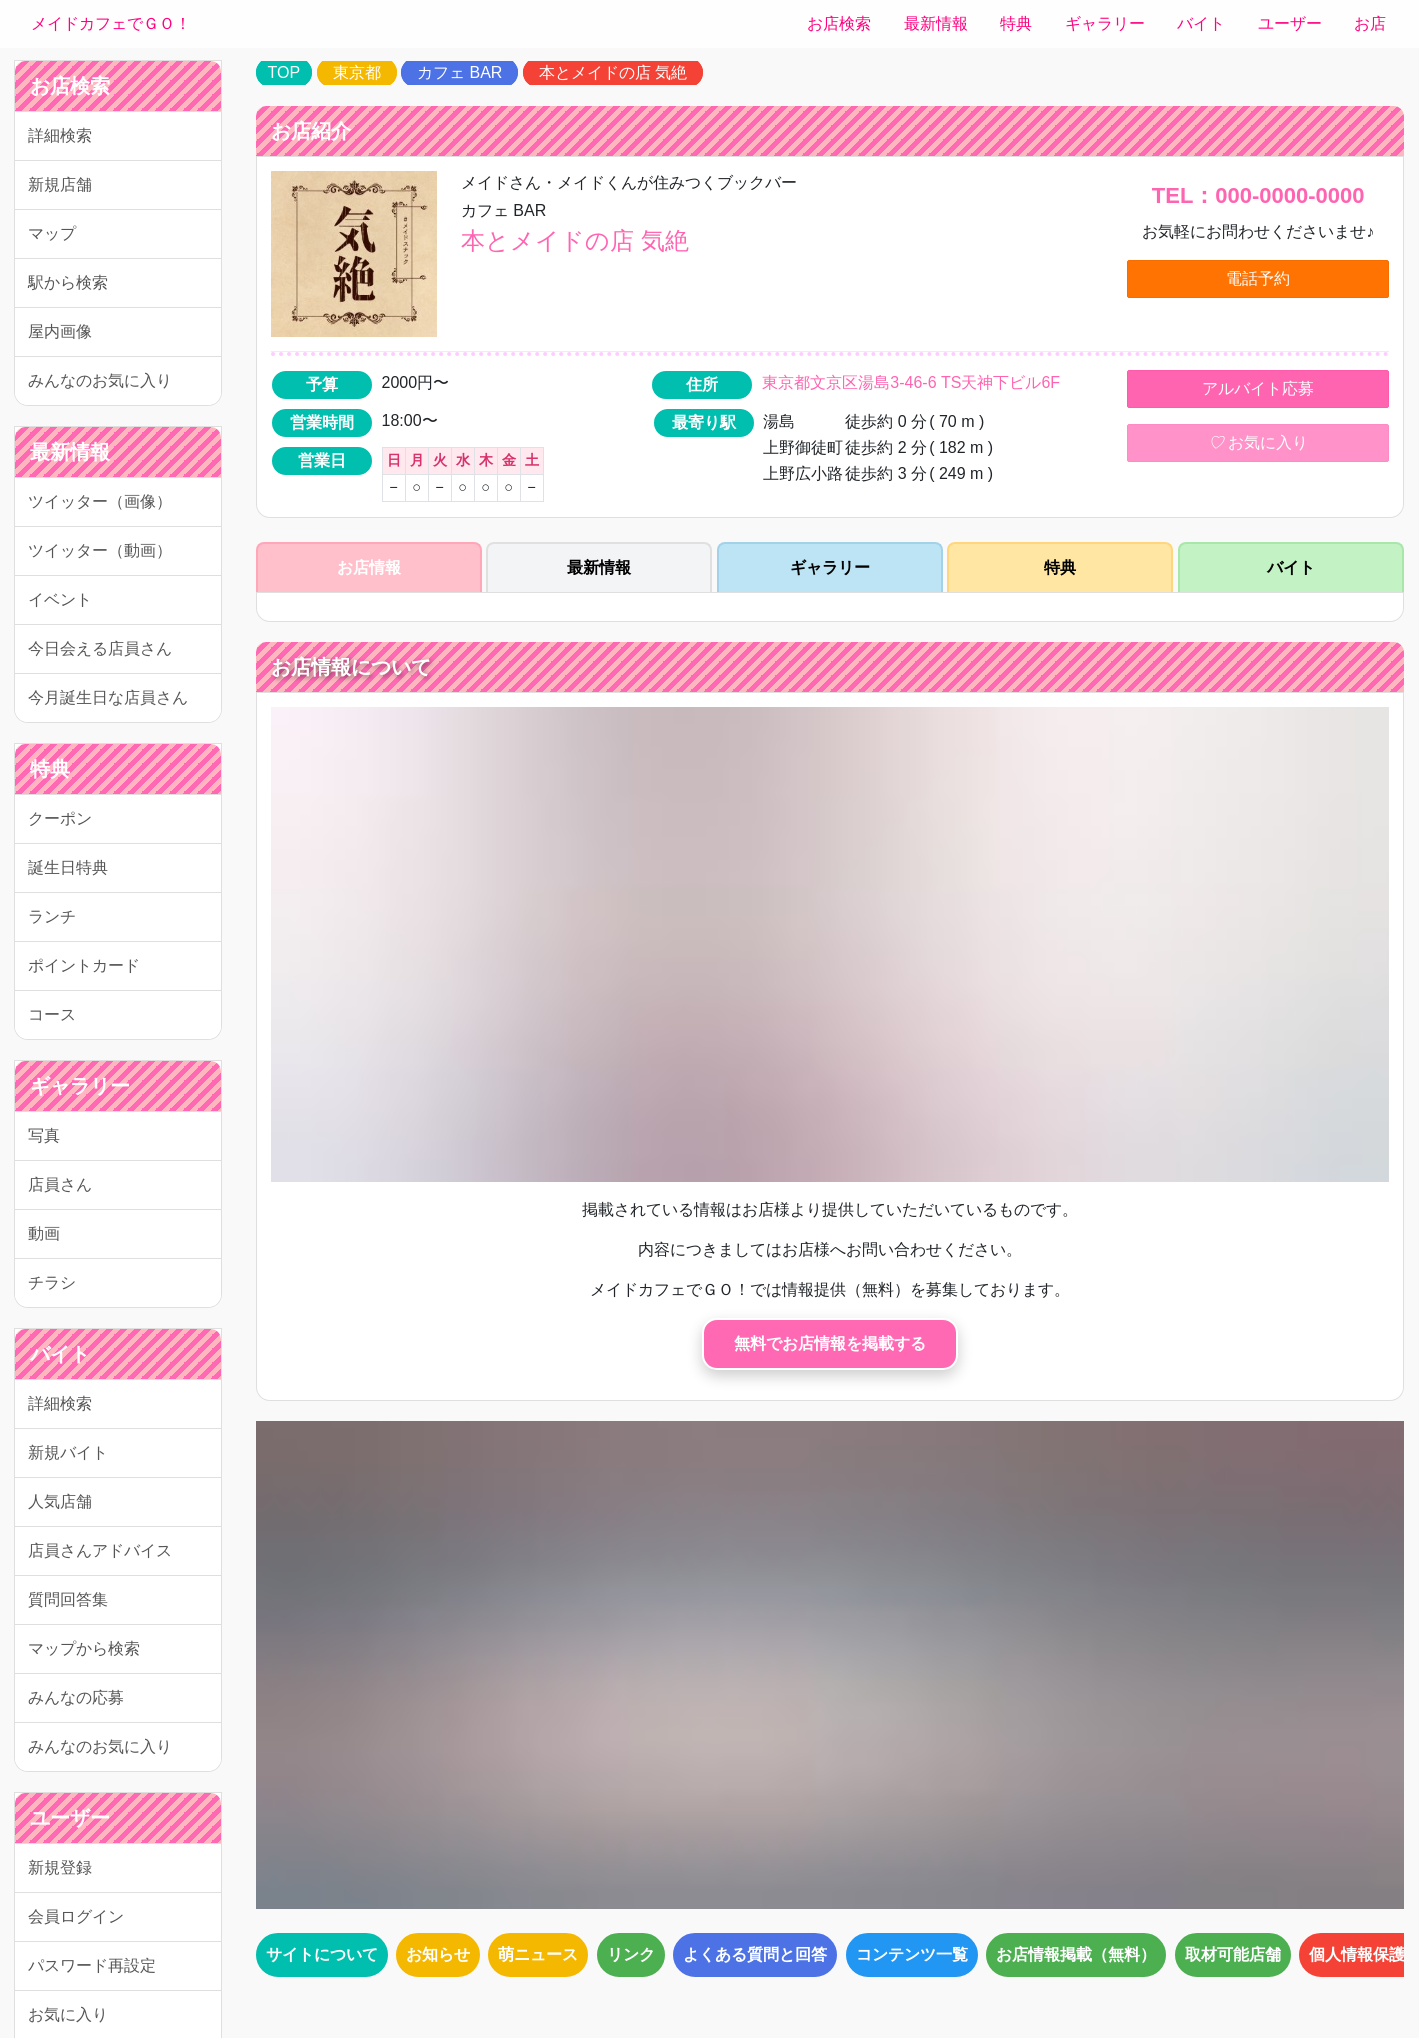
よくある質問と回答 (755, 1954)
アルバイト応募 (1258, 388)
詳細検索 (60, 135)
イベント (60, 599)
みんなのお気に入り (100, 380)
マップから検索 (84, 1648)
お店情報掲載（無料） (1076, 1954)
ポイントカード (84, 965)
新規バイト (68, 1452)
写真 (44, 1135)
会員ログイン (76, 1916)
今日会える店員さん (100, 648)
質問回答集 (68, 1599)
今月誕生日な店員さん (108, 697)
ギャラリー (1105, 23)
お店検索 (839, 23)
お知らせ (438, 1954)
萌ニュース (538, 1954)
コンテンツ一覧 (912, 1954)
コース (52, 1014)
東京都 (357, 72)
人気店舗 (60, 1501)
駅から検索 (68, 282)
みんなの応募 (76, 1697)
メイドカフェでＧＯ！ (111, 23)
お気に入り (1258, 443)
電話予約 (1258, 278)
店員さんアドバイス (100, 1550)
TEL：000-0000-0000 (1258, 195)
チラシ (52, 1282)
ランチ (52, 916)
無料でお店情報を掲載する (830, 1343)
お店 (1370, 23)
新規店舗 (60, 184)
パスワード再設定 (92, 1965)
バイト (1201, 23)
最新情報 (936, 23)
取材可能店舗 (1233, 1954)
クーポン (60, 818)
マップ (52, 233)
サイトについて (322, 1954)
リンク (631, 1954)
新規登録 (60, 1867)
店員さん (60, 1184)
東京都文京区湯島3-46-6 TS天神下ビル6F (911, 382)
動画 (44, 1233)
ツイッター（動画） (100, 550)
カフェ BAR (459, 72)
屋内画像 (60, 331)
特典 (1016, 23)
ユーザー (1290, 23)
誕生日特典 (68, 867)
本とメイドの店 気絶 (613, 72)
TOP (284, 72)
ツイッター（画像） (100, 501)
